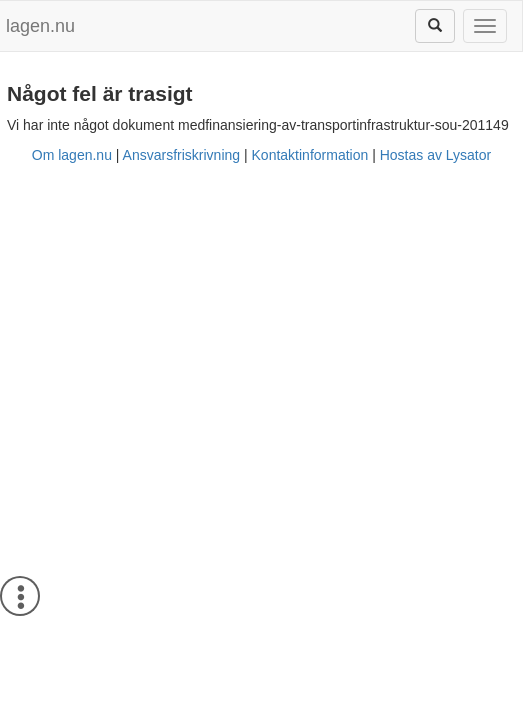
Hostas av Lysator (436, 155)
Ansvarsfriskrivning (181, 155)
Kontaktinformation (310, 155)
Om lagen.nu (72, 155)
